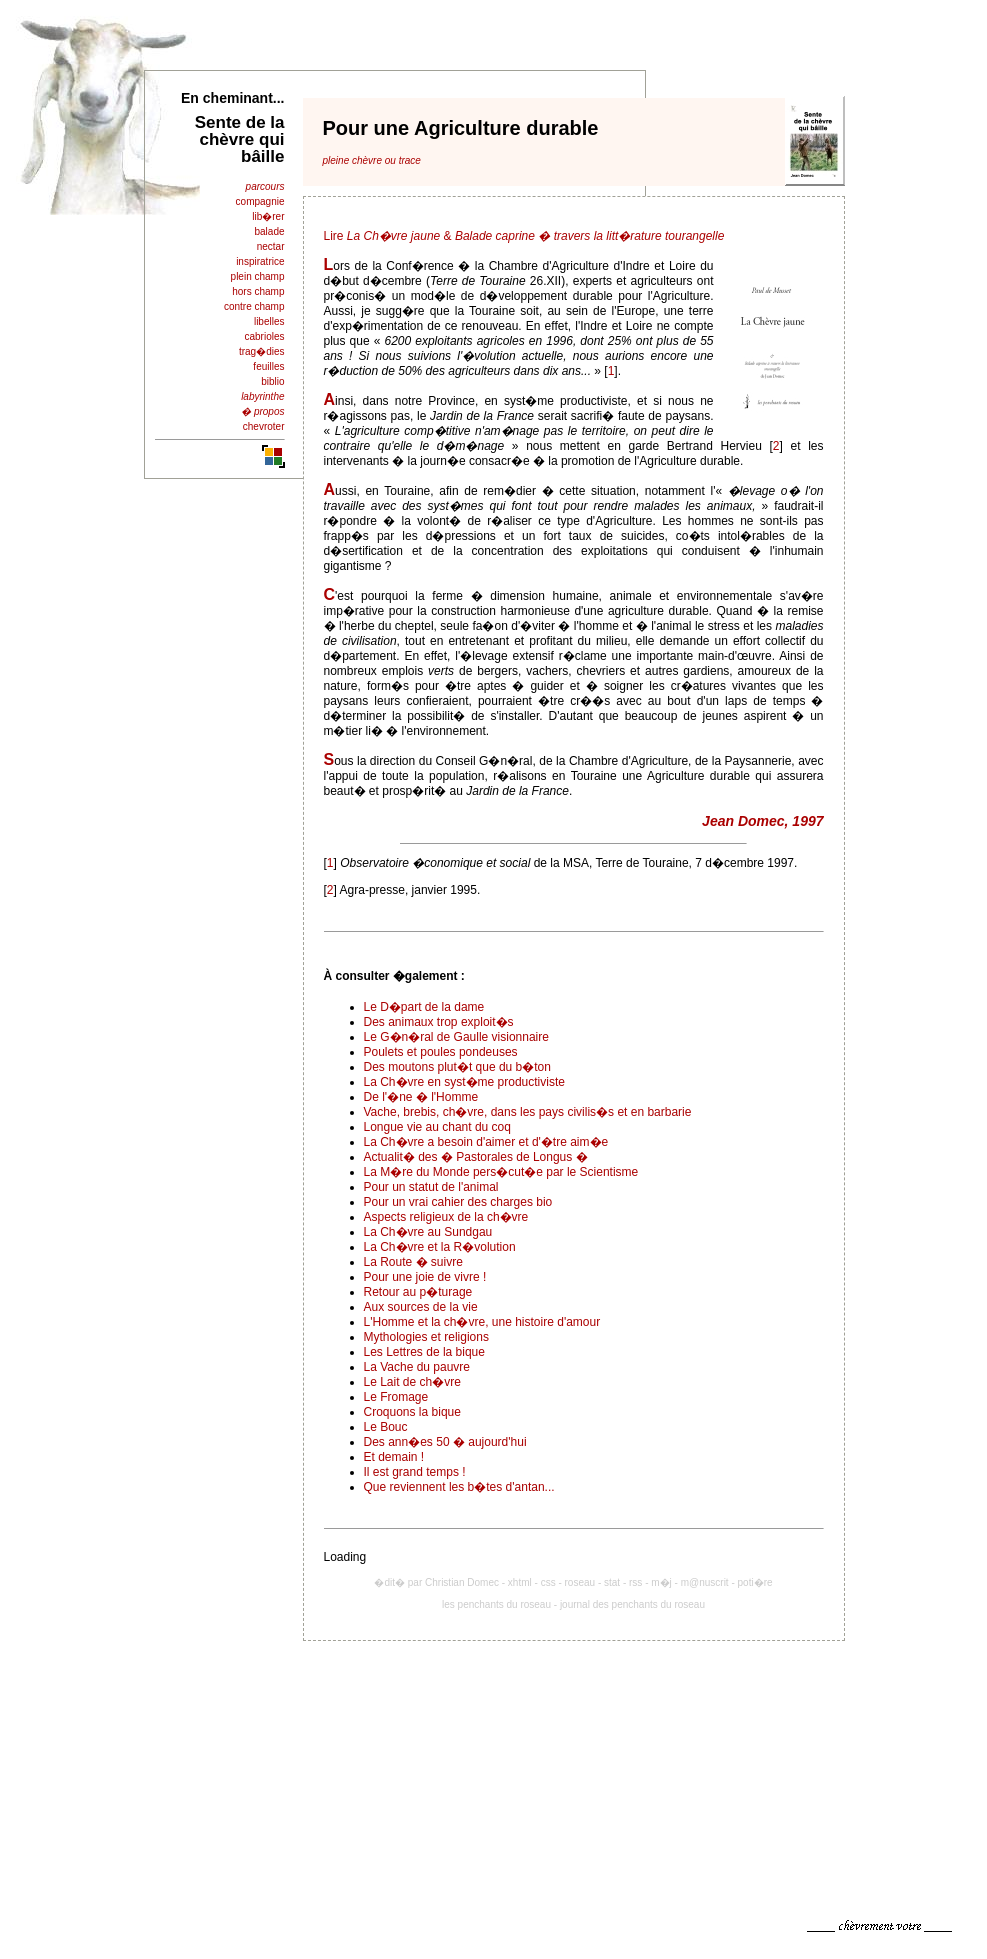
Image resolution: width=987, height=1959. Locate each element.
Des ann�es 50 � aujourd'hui (445, 1442)
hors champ (258, 291)
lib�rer (268, 216)
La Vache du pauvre (417, 1367)
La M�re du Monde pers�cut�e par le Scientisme (501, 1172)
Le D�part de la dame (424, 1007)
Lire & (524, 236)
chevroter (264, 426)
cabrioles (264, 336)
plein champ (258, 276)
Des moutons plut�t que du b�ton (457, 1067)
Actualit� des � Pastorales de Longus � (476, 1157)
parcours (265, 186)
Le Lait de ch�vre (412, 1382)
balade (269, 231)
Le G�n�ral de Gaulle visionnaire (456, 1037)
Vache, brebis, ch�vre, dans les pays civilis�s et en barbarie (528, 1112)
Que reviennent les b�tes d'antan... (459, 1487)
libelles (269, 321)
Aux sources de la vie (421, 1307)
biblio (272, 381)
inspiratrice (260, 261)
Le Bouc (386, 1427)
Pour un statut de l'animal (431, 1187)
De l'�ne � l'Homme (421, 1097)
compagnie (260, 201)
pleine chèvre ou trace (372, 160)
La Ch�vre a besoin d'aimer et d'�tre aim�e (486, 1142)
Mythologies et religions (426, 1337)
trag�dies (262, 351)
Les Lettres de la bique (424, 1352)
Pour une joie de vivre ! (425, 1277)
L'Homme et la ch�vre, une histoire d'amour (482, 1322)
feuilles (268, 366)
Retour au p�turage (418, 1292)
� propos (262, 411)
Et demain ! (394, 1457)
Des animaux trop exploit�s (439, 1022)
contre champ (254, 306)
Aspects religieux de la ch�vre (446, 1217)
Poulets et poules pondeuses (441, 1052)
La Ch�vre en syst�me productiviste (464, 1082)
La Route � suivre (413, 1262)
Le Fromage (396, 1397)
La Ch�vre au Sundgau (428, 1232)
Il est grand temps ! (415, 1472)
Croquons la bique (412, 1412)
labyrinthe (262, 396)
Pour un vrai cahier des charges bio (458, 1202)
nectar (271, 246)
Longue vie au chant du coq (437, 1127)
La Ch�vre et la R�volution (440, 1247)
